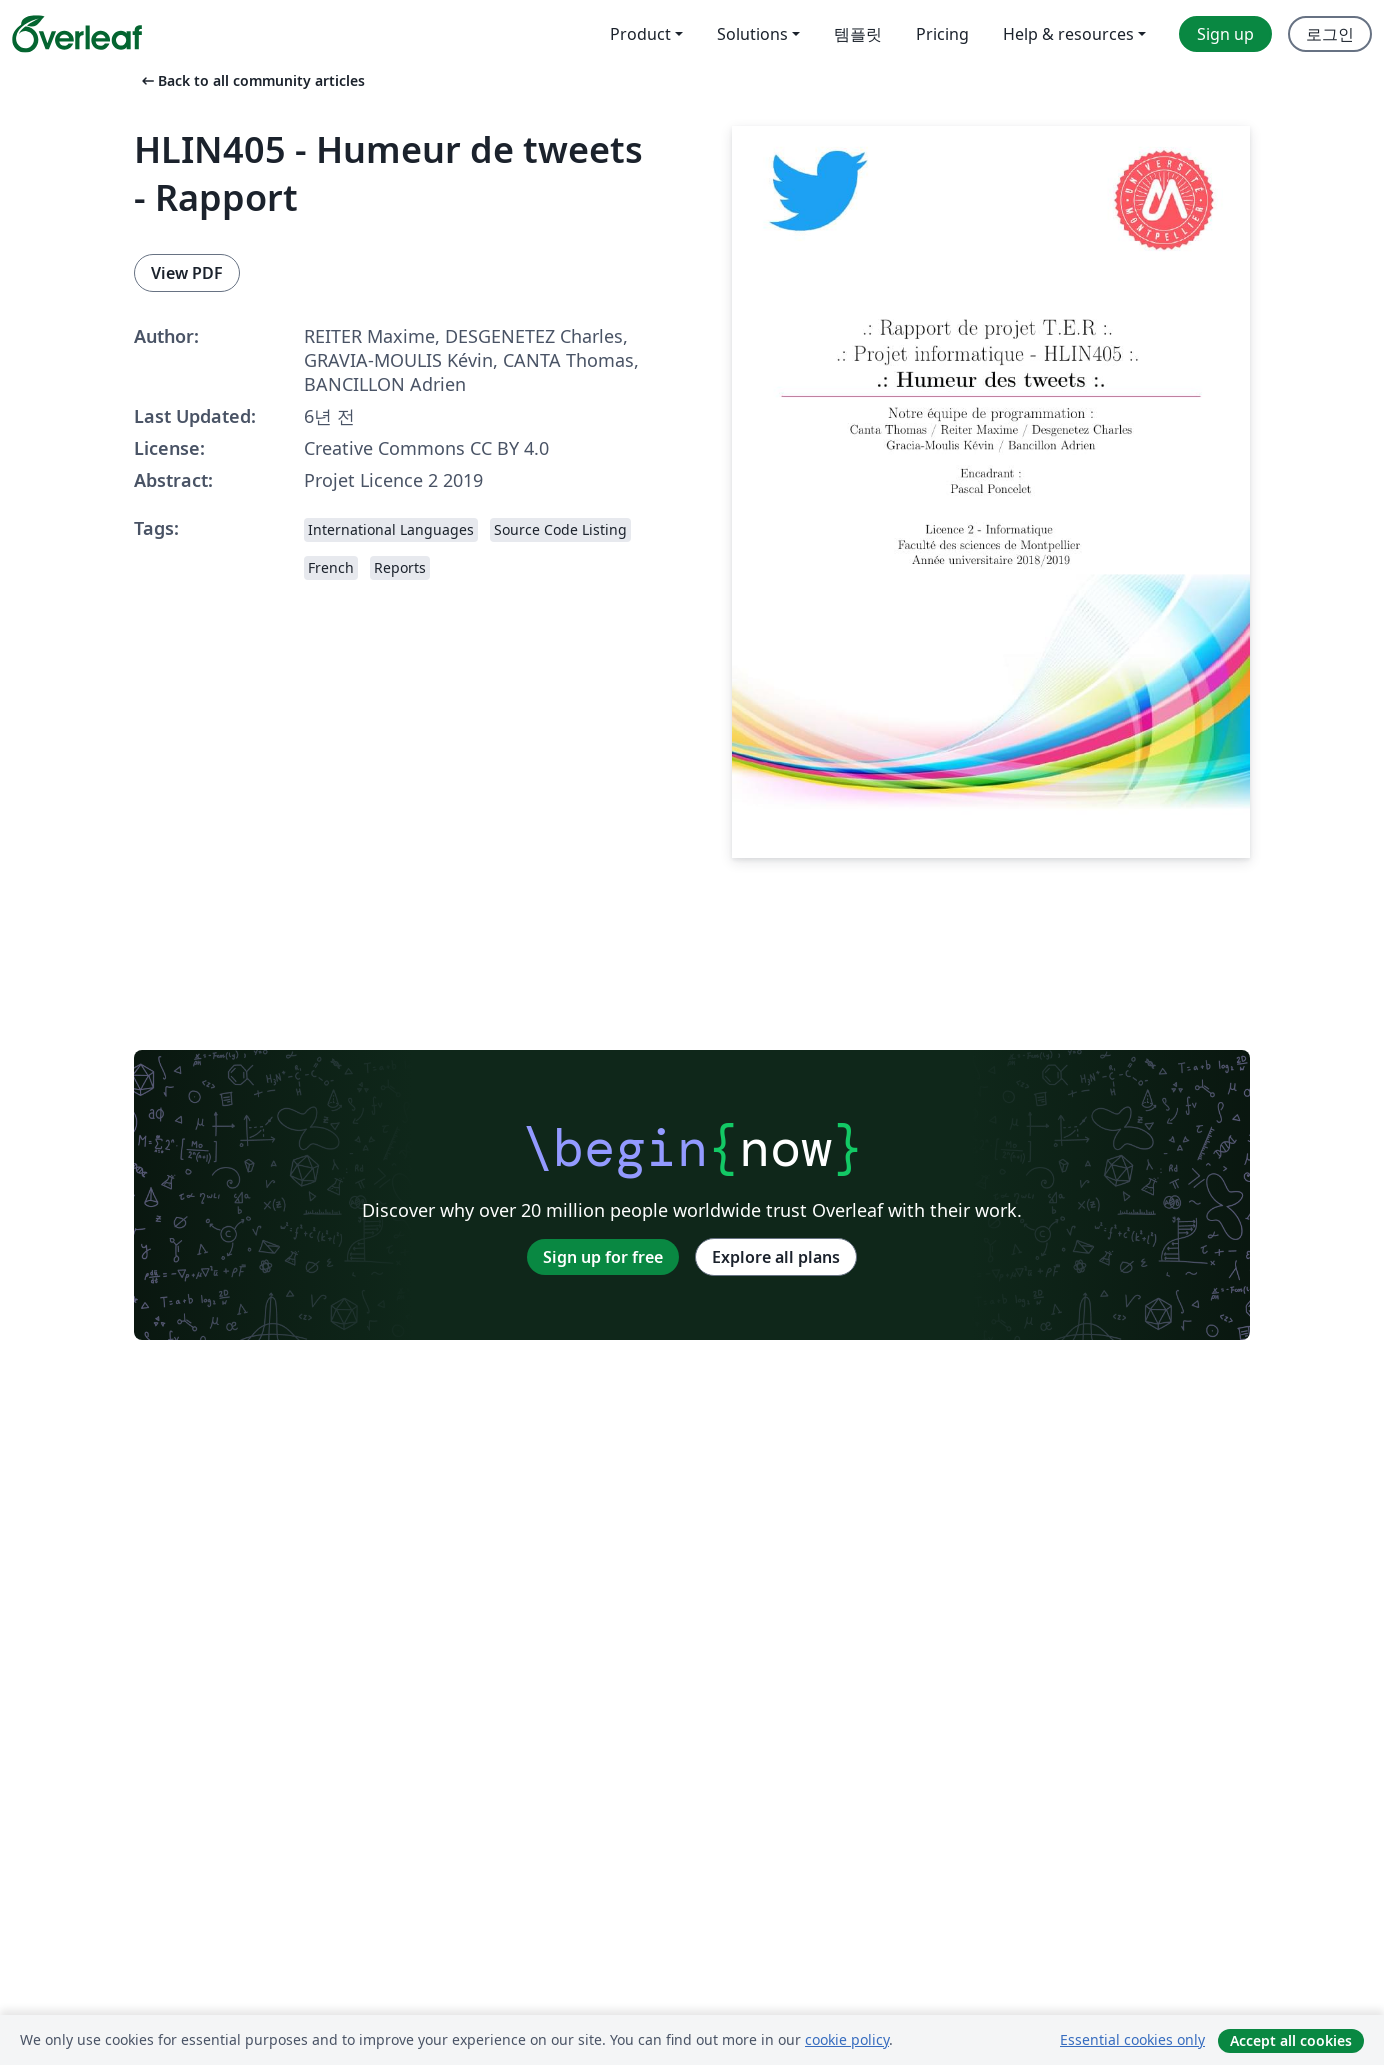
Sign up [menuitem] (1225, 34)
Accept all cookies (1291, 2040)
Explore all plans (776, 1257)
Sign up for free (603, 1257)
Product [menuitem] (640, 34)
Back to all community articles (251, 80)
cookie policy (847, 2039)
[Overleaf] (77, 34)
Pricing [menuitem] (942, 34)
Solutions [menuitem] (752, 34)
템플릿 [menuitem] (858, 34)
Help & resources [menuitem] (1068, 34)
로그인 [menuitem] (1330, 34)
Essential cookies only (1132, 2039)
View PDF (187, 273)
